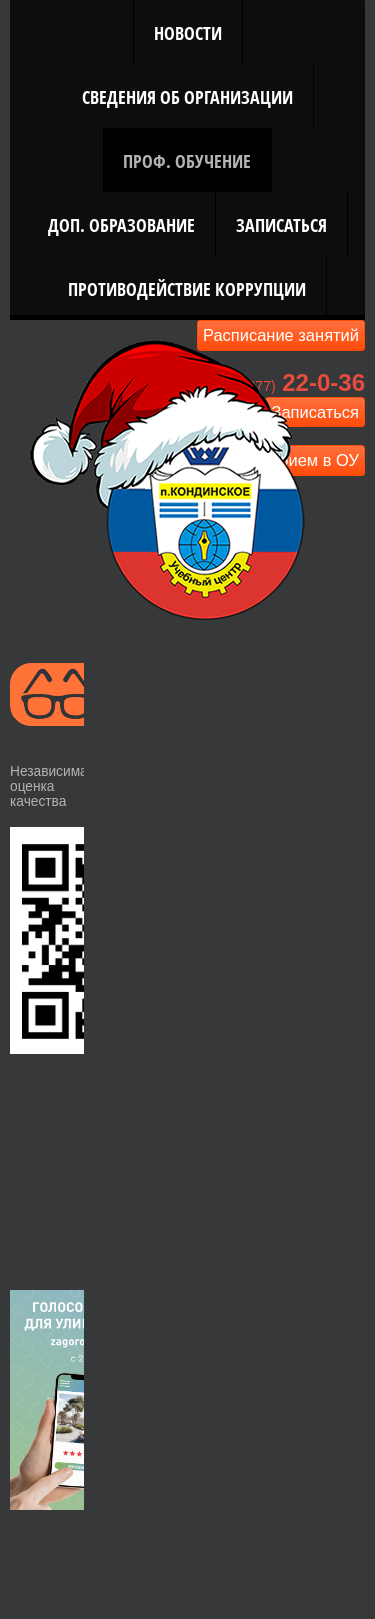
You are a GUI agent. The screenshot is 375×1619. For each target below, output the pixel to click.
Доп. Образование (121, 224)
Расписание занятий (281, 335)
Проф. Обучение (187, 160)
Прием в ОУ (314, 460)
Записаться (281, 224)
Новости (188, 32)
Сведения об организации (187, 96)
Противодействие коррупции (187, 288)
